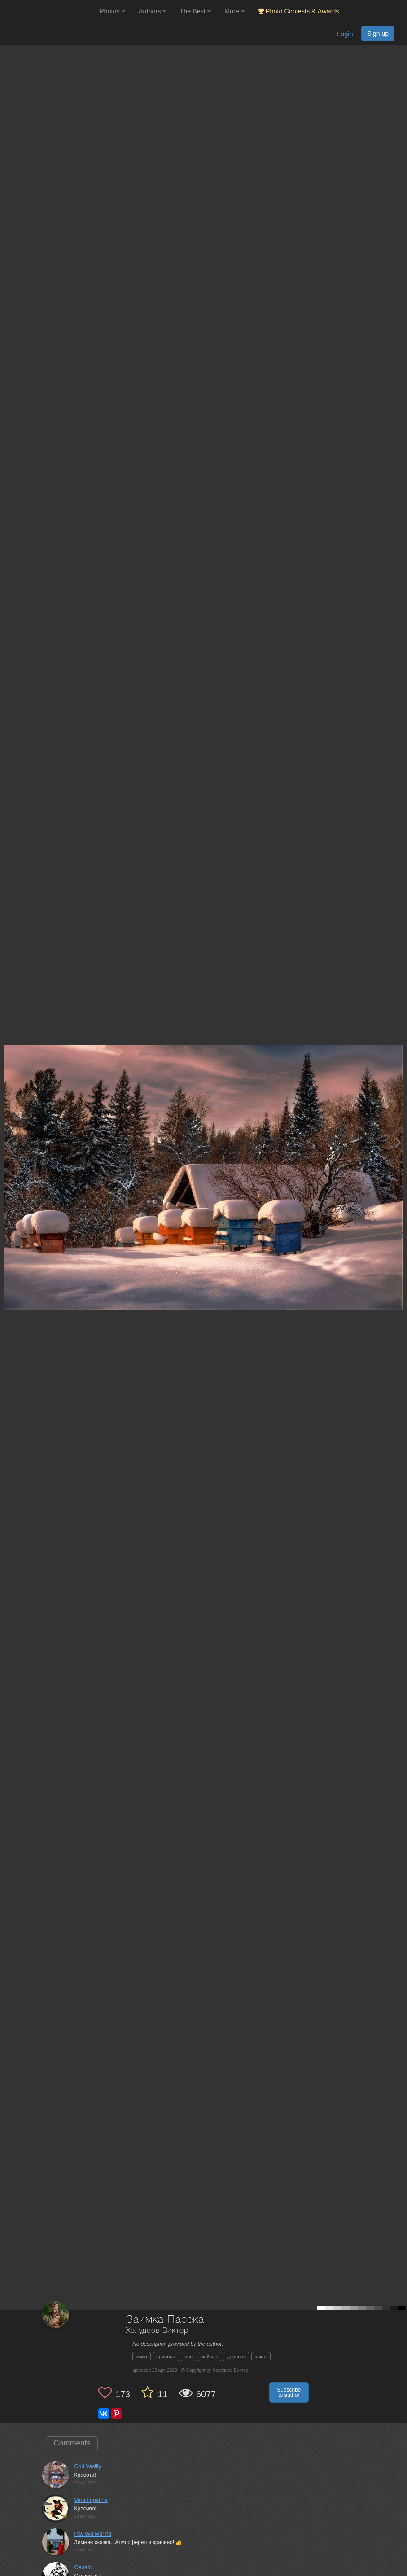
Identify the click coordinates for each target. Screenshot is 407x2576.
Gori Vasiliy (87, 2466)
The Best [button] (195, 11)
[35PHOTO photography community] (48, 11)
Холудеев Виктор (157, 2330)
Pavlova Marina (93, 2534)
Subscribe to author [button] (289, 2392)
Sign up (378, 34)
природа (165, 2356)
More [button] (234, 11)
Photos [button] (112, 11)
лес (188, 2356)
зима (141, 2356)
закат (261, 2356)
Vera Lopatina (91, 2500)
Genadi (83, 2567)
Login (345, 34)
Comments (72, 2443)
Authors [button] (152, 11)
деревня (236, 2356)
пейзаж (209, 2356)
